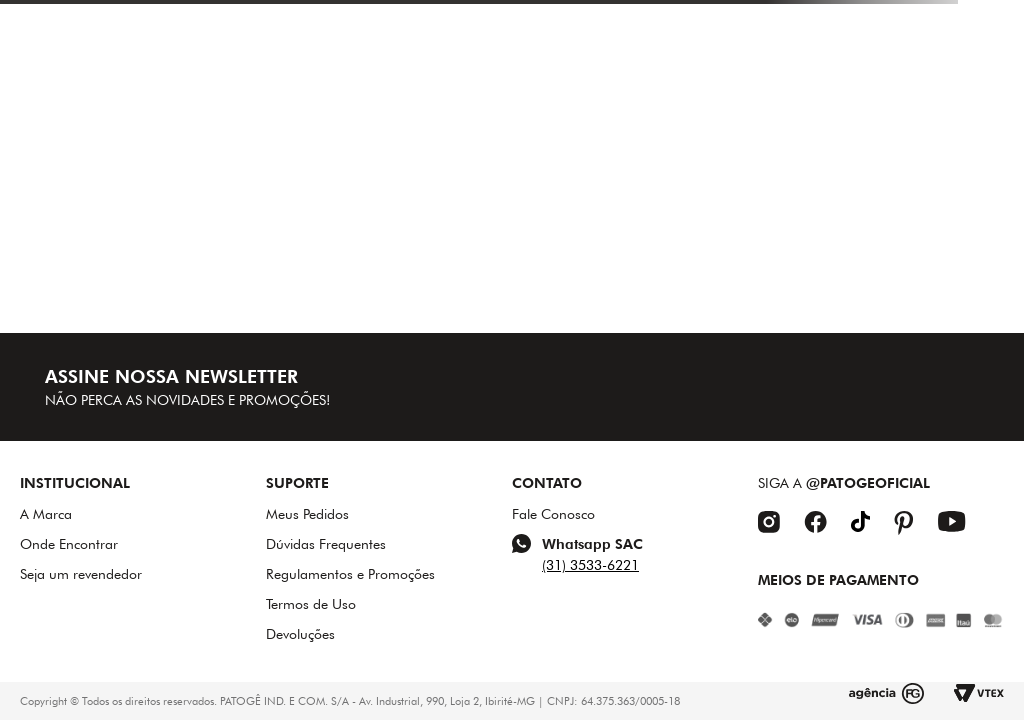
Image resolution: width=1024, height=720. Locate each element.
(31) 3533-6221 (590, 565)
